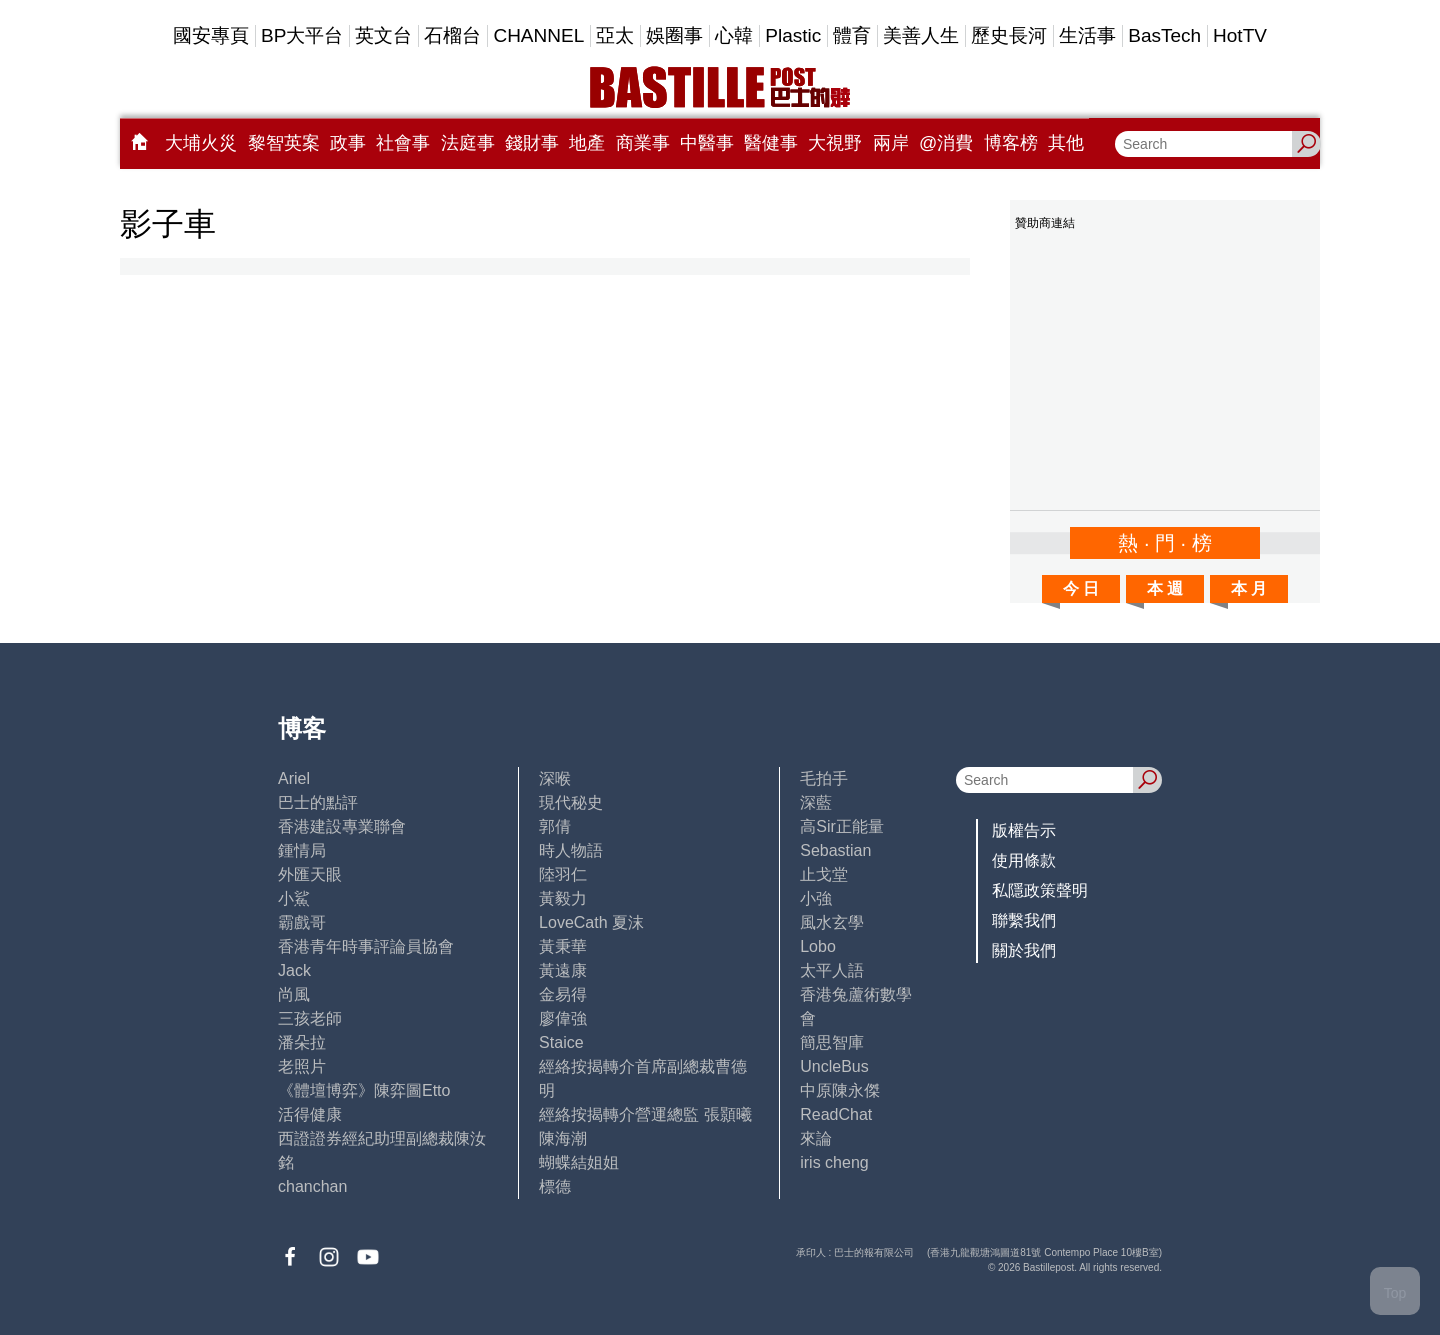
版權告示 (1024, 830)
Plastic (793, 35)
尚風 (294, 994)
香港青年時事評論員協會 (366, 946)
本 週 (1165, 588)
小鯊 (294, 898)
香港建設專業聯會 (342, 826)
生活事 (1087, 35)
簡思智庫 (832, 1042)
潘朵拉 (302, 1042)
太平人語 (832, 970)
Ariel (294, 778)
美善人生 (921, 35)
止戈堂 (824, 874)
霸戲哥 (302, 922)
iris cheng (834, 1162)
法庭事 (468, 143)
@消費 (946, 143)
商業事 (643, 143)
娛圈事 (674, 35)
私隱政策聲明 (1040, 890)
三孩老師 (310, 1018)
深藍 (816, 802)
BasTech (1164, 35)
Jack (294, 970)
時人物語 (571, 850)
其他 (1066, 143)
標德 (555, 1186)
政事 (348, 143)
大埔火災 (201, 143)
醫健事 (771, 143)
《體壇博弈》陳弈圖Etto (364, 1090)
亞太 (615, 35)
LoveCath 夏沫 (591, 922)
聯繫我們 (1024, 920)
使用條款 (1024, 860)
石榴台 (452, 35)
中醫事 (707, 143)
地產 (587, 143)
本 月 (1249, 588)
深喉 (555, 778)
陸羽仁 (563, 874)
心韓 (734, 35)
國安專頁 (211, 35)
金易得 (563, 994)
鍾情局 (302, 850)
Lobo (818, 946)
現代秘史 (571, 802)
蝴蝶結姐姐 (579, 1162)
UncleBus (834, 1066)
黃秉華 (563, 946)
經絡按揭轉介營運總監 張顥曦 (645, 1114)
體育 (852, 35)
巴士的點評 (318, 802)
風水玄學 (832, 922)
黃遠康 (563, 970)
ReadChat (836, 1114)
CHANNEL (538, 35)
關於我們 (1024, 950)
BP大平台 (302, 35)
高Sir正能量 (842, 826)
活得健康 (310, 1114)
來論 (816, 1138)
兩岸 (891, 143)
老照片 (302, 1066)
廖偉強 (563, 1018)
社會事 (403, 143)
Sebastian (835, 850)
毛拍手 (824, 778)
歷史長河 (1009, 35)
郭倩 (555, 826)
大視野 (835, 143)
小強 (816, 898)
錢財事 (532, 143)
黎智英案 (284, 143)
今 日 (1081, 588)
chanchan (312, 1186)
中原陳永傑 (840, 1090)
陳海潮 (563, 1138)
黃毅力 (563, 898)
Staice (561, 1042)
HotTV (1240, 35)
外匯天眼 (310, 874)
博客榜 (1011, 143)
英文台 (383, 35)
